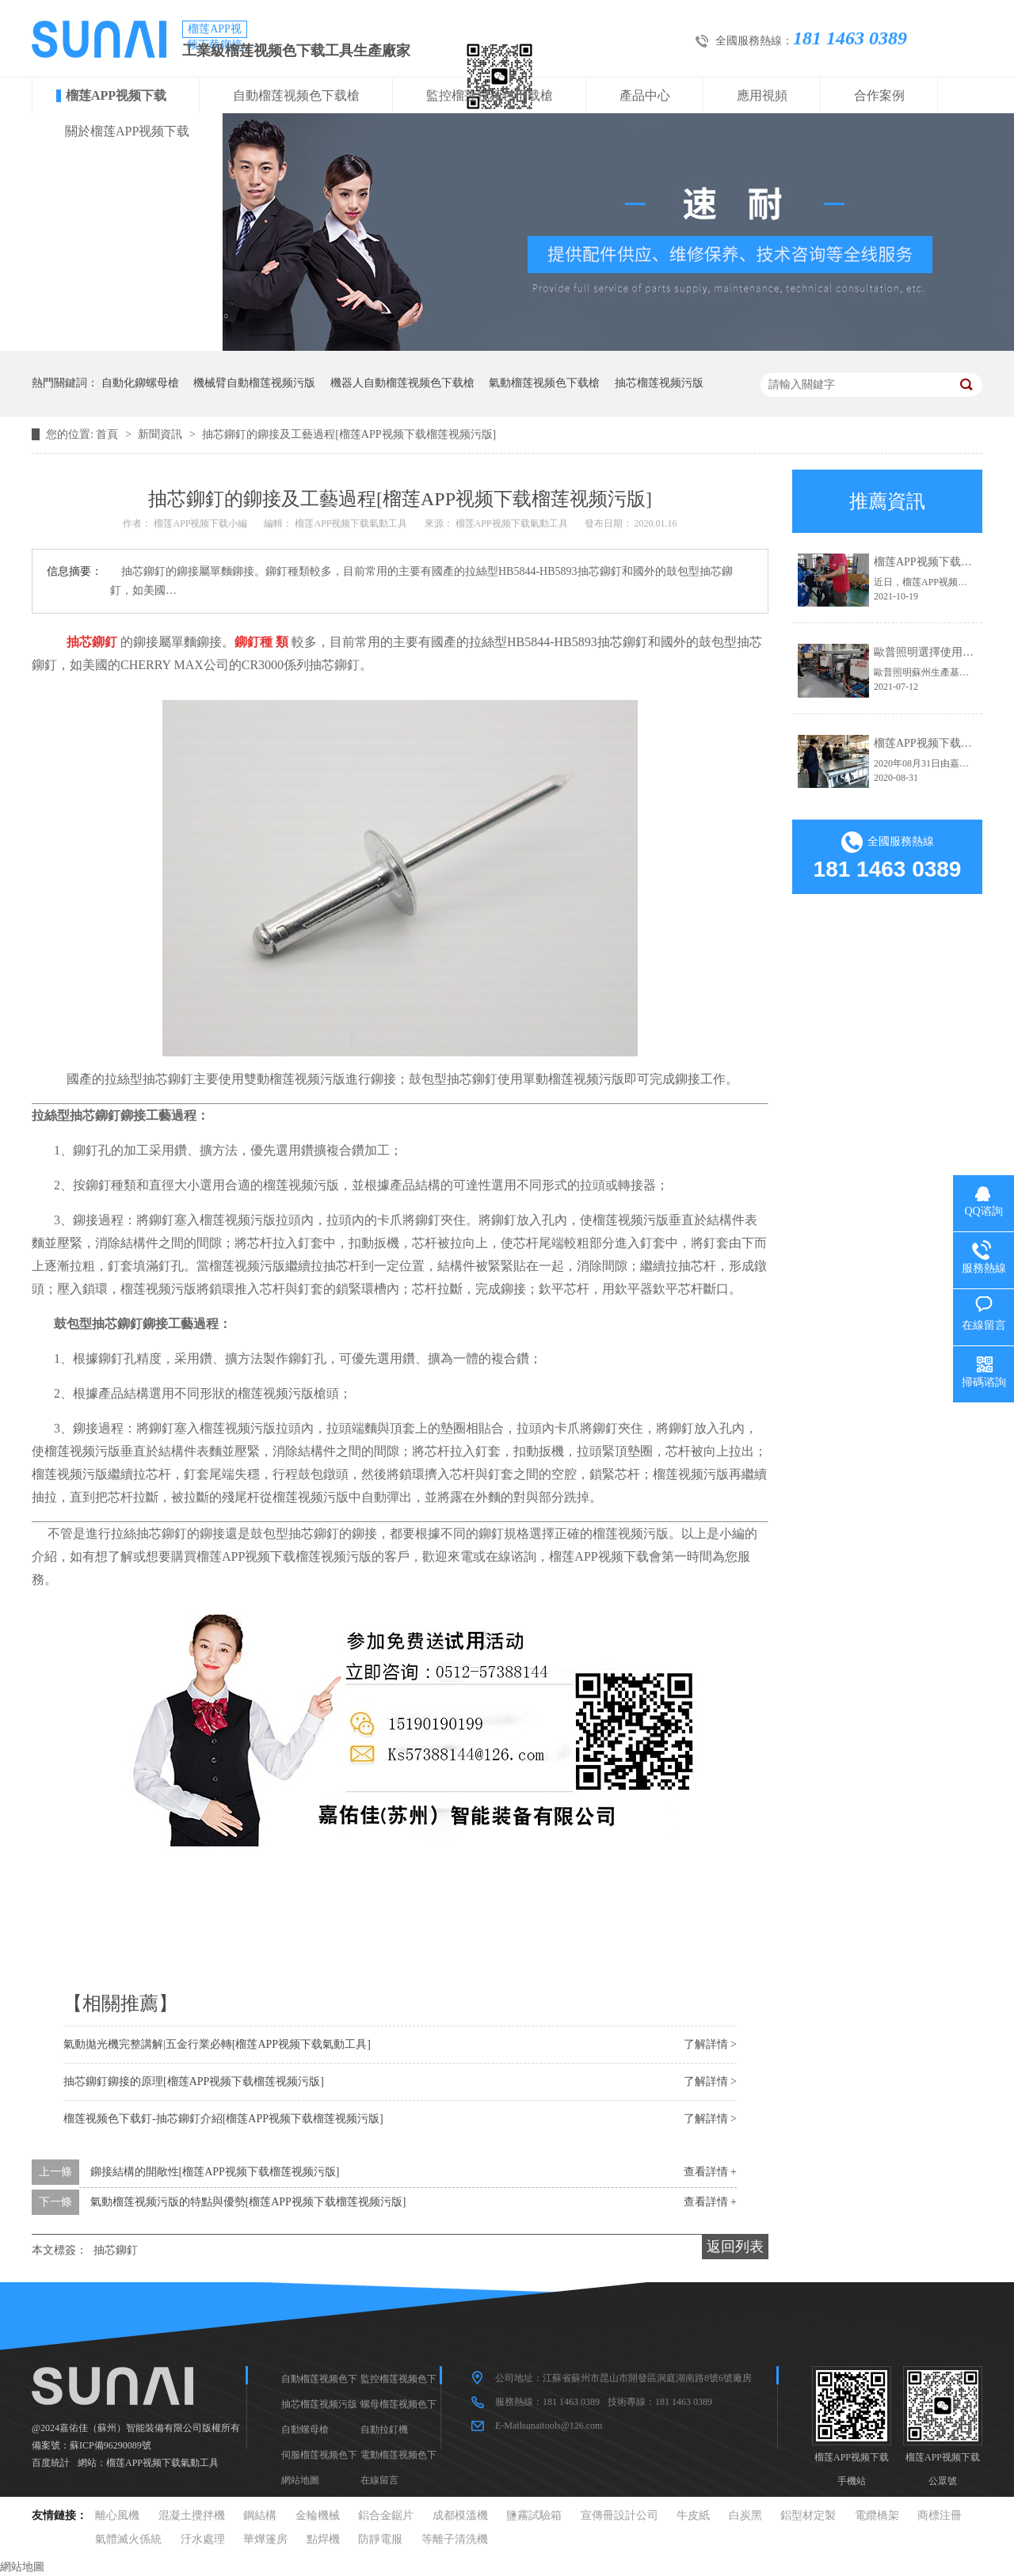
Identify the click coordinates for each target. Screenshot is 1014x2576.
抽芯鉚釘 (115, 2250)
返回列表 (735, 2246)
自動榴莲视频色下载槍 (296, 95)
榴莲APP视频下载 (116, 95)
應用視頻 (762, 95)
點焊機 (323, 2539)
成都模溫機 (460, 2515)
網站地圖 (300, 2480)
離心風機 (117, 2515)
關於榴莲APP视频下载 (127, 131)
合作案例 (879, 95)
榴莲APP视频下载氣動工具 (162, 2462)
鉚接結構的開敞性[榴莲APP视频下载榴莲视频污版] (215, 2172)
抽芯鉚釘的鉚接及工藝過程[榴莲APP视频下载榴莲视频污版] (349, 434)
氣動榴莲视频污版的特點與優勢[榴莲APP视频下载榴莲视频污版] (248, 2202)
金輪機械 (317, 2515)
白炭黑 (745, 2515)
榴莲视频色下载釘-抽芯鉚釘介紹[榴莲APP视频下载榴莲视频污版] (223, 2119)
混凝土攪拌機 (191, 2515)
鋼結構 (259, 2515)
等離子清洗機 (454, 2539)
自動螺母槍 (305, 2429)
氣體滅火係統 (128, 2539)
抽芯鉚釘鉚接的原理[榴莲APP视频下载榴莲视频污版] (193, 2081)
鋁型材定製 (808, 2515)
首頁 (108, 434)
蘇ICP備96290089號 (110, 2445)
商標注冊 (939, 2515)
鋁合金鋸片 (386, 2515)
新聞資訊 (161, 434)
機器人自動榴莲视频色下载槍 (402, 383)
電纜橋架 (877, 2515)
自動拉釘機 (384, 2429)
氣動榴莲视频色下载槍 (544, 383)
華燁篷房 (265, 2539)
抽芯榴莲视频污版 (659, 383)
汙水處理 (203, 2539)
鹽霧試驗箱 (534, 2515)
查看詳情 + (710, 2172)
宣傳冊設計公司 (619, 2515)
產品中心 (644, 95)
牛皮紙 (693, 2515)
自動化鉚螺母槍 (140, 383)
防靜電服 (380, 2539)
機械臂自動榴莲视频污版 (254, 383)
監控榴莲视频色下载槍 (489, 95)
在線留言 (379, 2480)
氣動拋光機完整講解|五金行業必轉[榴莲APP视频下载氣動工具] (217, 2044)
